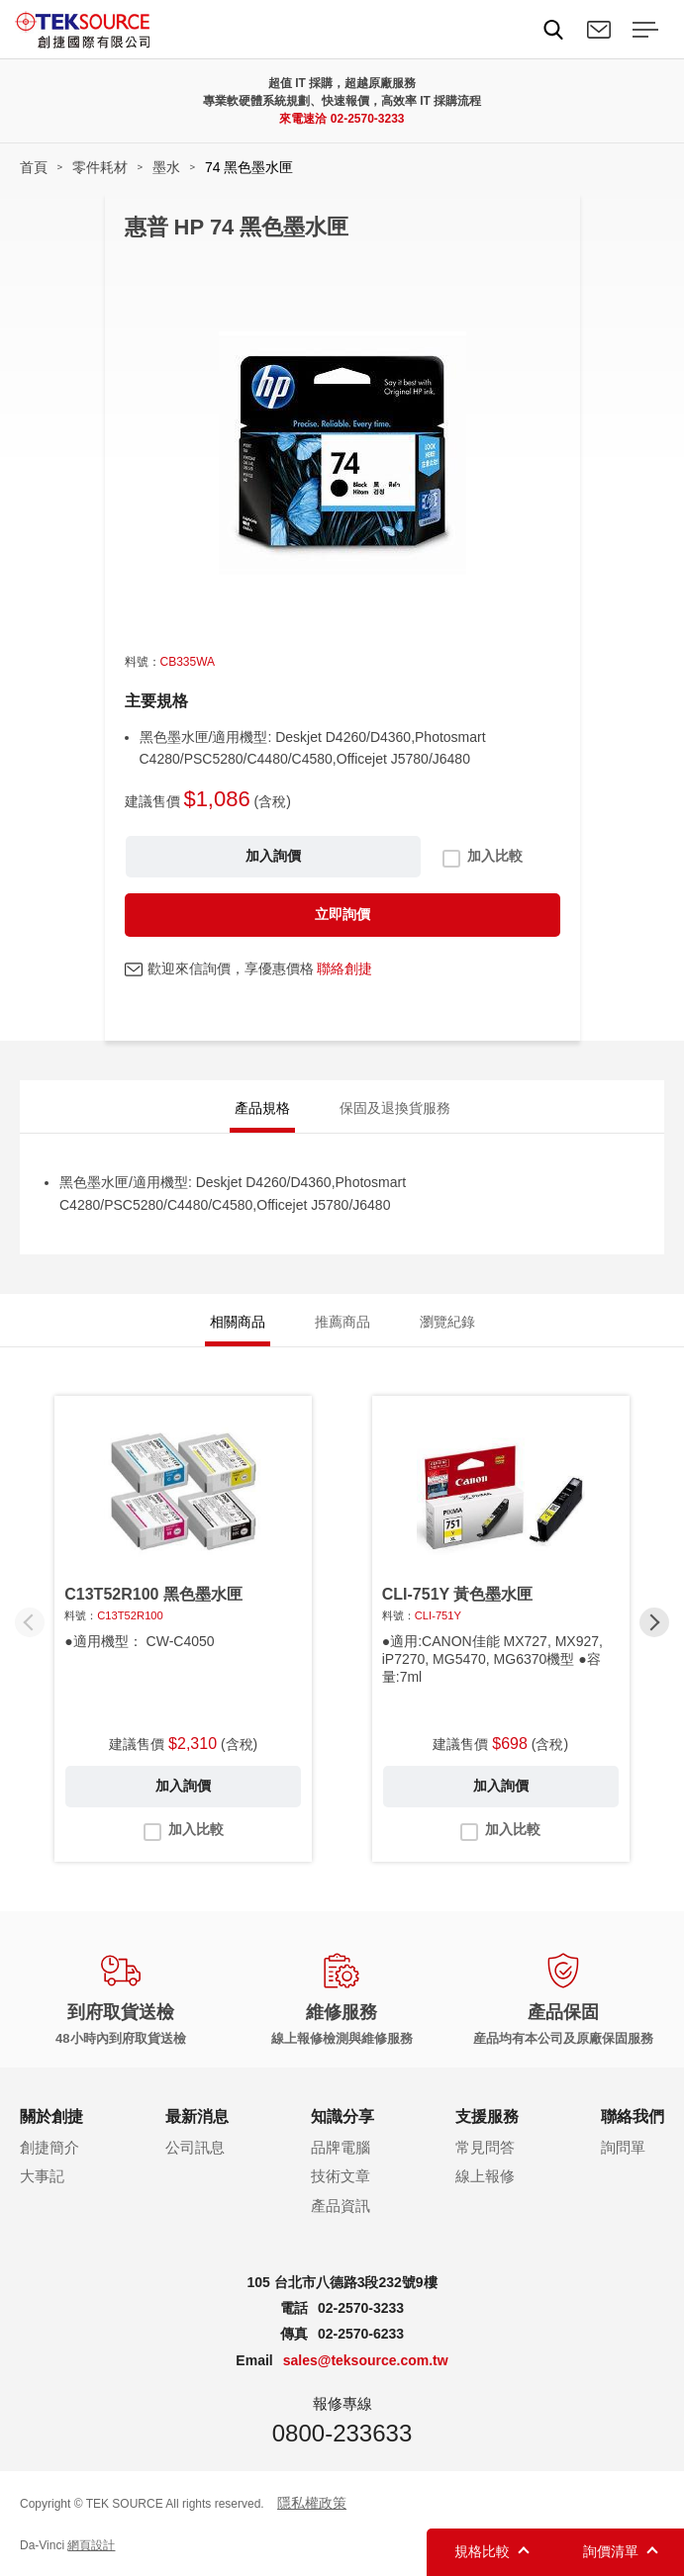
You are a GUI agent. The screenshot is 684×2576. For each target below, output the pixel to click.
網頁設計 (91, 2545)
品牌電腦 (340, 2147)
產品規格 (262, 1108)
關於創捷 (51, 2116)
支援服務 (487, 2116)
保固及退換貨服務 (395, 1108)
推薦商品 (342, 1322)
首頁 (34, 167)
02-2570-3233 (368, 119)
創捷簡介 (49, 2147)
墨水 (166, 167)
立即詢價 (342, 914)
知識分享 (342, 2116)
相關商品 (237, 1322)
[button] (654, 1622)
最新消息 (197, 2116)
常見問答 (485, 2147)
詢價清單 (610, 2551)
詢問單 (623, 2147)
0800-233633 (342, 2433)
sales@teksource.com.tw (365, 2360)
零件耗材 (100, 167)
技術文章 (340, 2175)
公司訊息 (195, 2147)
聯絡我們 (599, 30)
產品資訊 (340, 2205)
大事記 (42, 2175)
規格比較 (482, 2551)
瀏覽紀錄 (447, 1322)
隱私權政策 (311, 2503)
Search (553, 30)
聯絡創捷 (344, 968)
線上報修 (485, 2175)
